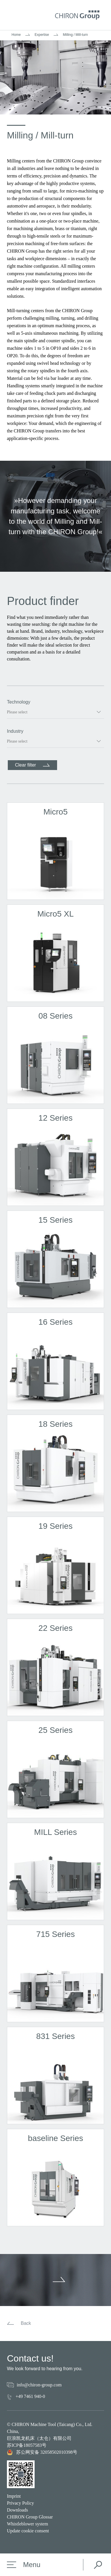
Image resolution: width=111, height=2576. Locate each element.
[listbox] (55, 712)
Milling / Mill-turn (75, 35)
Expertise (42, 35)
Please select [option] (17, 712)
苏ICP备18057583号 (26, 2445)
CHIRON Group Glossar (30, 2516)
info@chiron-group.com (39, 2384)
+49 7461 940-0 (30, 2396)
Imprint (14, 2496)
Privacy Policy (20, 2503)
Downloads (17, 2509)
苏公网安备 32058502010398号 (42, 2452)
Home (16, 35)
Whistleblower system (27, 2523)
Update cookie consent (28, 2530)
